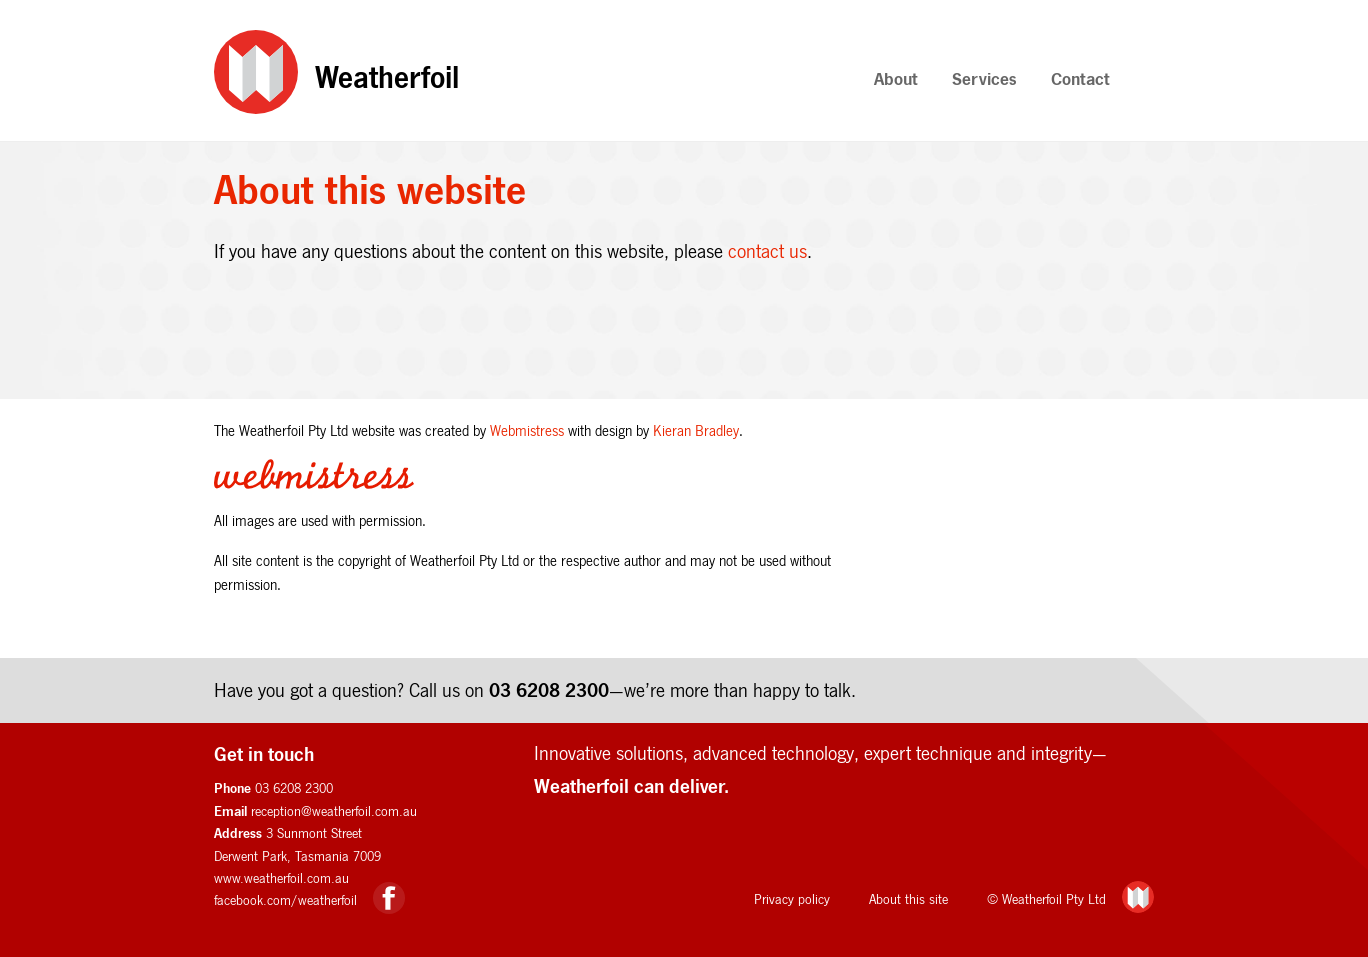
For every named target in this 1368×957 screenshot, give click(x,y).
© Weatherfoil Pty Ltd (1046, 899)
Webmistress (527, 431)
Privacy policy (792, 899)
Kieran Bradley (696, 431)
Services (984, 78)
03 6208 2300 (549, 689)
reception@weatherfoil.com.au (334, 811)
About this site (908, 899)
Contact (1080, 78)
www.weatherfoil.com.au (281, 878)
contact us (767, 251)
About (896, 78)
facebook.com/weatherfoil (285, 900)
